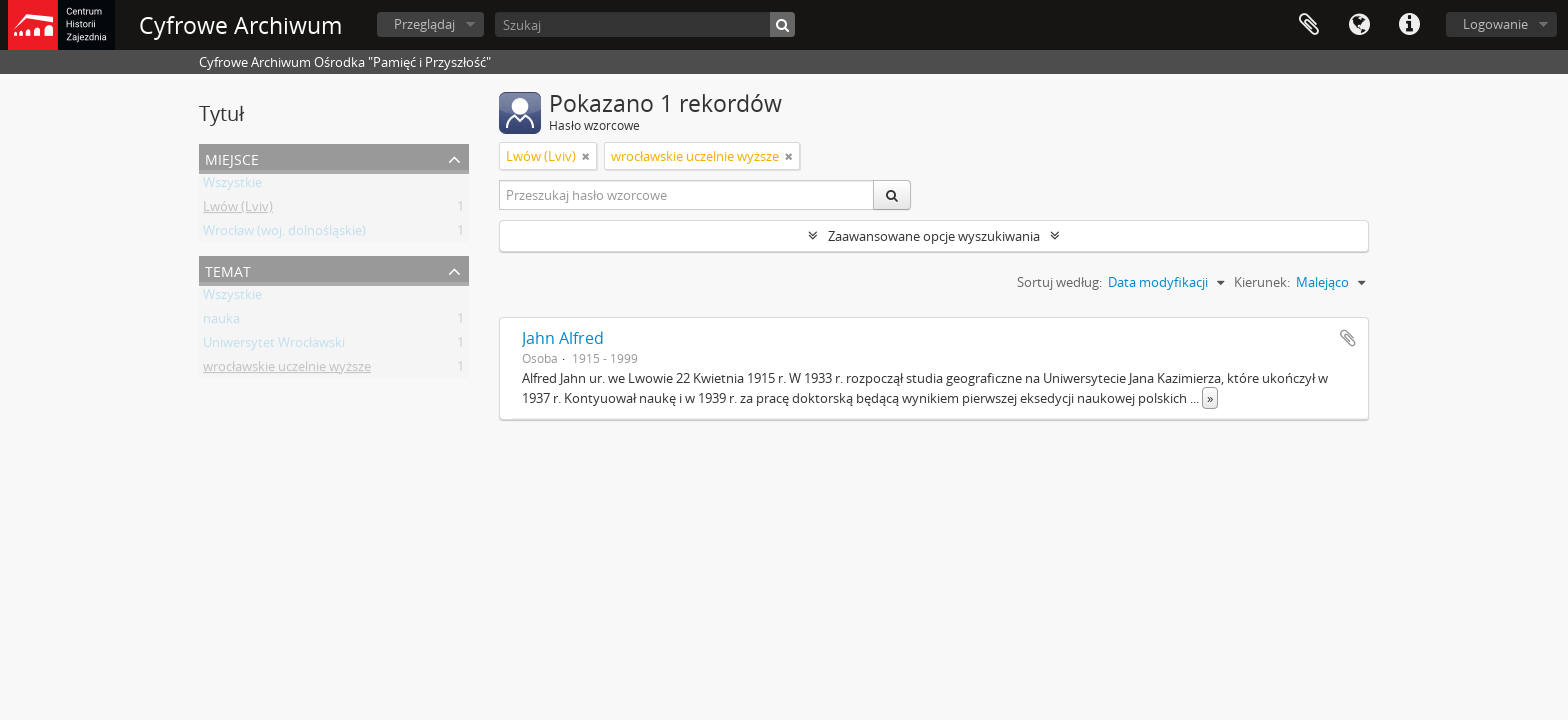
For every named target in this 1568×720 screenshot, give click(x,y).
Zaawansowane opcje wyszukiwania (934, 236)
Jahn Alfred (563, 338)
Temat (228, 269)
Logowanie (1495, 24)
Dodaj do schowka (1348, 338)
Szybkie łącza (1409, 25)
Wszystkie (232, 186)
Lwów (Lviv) (238, 210)
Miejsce (232, 157)
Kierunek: (1262, 282)
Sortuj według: (1059, 282)
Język (1359, 25)
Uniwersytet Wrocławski (274, 346)
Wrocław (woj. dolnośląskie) (284, 234)
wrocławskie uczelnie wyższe (287, 370)
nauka (221, 322)
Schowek (1309, 25)
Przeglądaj (424, 24)
